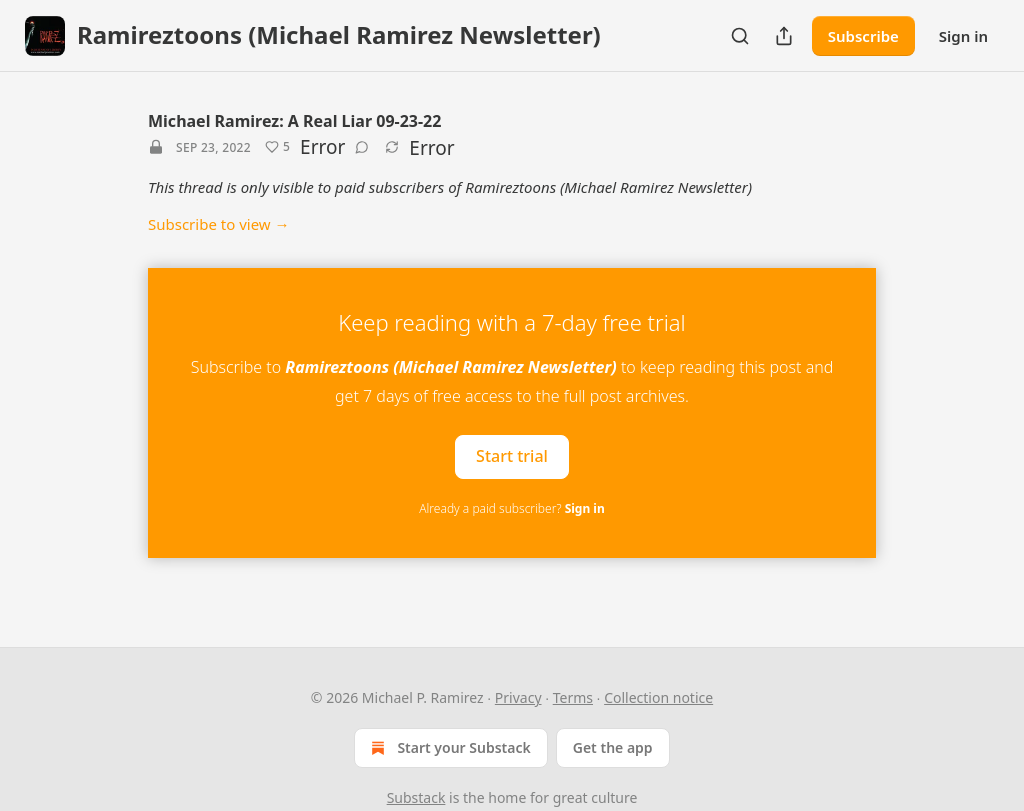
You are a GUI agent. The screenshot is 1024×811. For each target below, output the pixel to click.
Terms (573, 697)
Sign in (963, 36)
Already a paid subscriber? (511, 508)
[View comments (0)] (362, 147)
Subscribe (863, 36)
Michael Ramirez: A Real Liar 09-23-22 (294, 121)
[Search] (740, 36)
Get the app (613, 747)
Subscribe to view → (219, 224)
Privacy (518, 697)
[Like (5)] (277, 147)
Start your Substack (448, 748)
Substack (416, 797)
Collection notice (658, 697)
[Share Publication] (784, 36)
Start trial (512, 456)
